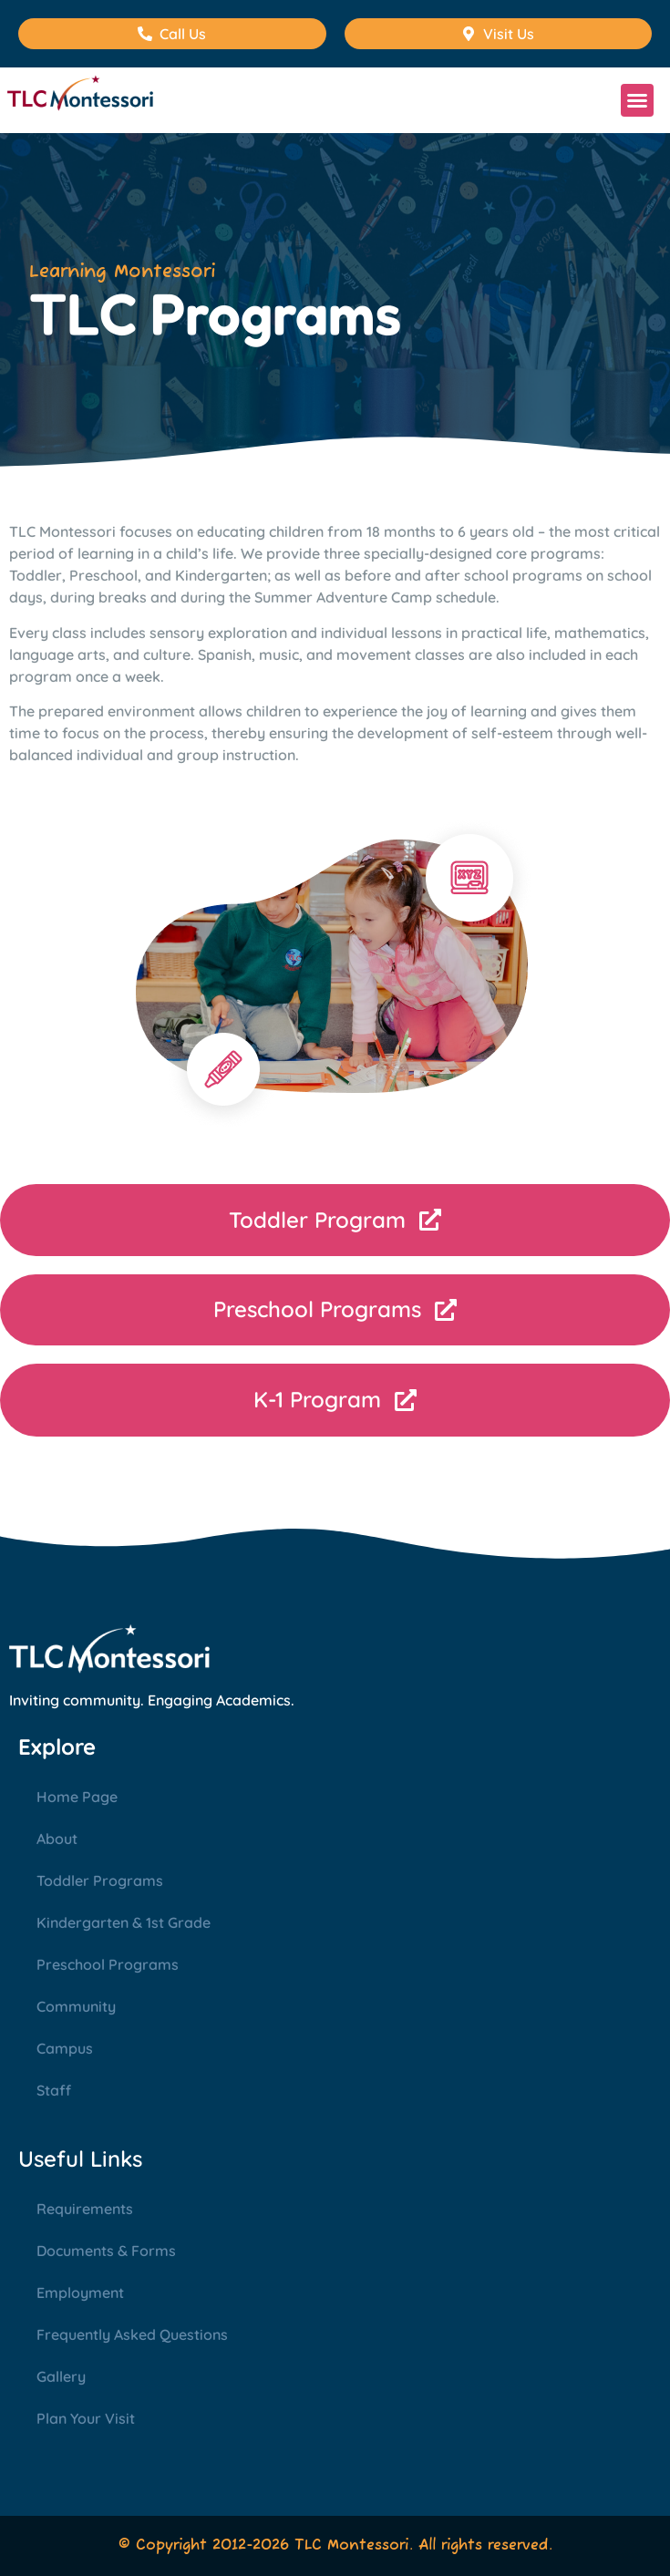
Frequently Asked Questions (132, 2334)
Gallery (61, 2376)
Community (76, 2006)
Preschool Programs (107, 1964)
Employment (80, 2292)
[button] (637, 100)
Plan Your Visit (85, 2418)
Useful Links (80, 2158)
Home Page (77, 1797)
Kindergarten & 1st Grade (123, 1922)
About (56, 1838)
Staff (53, 2090)
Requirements (84, 2209)
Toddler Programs (99, 1880)
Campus (64, 2048)
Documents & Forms (106, 2250)
